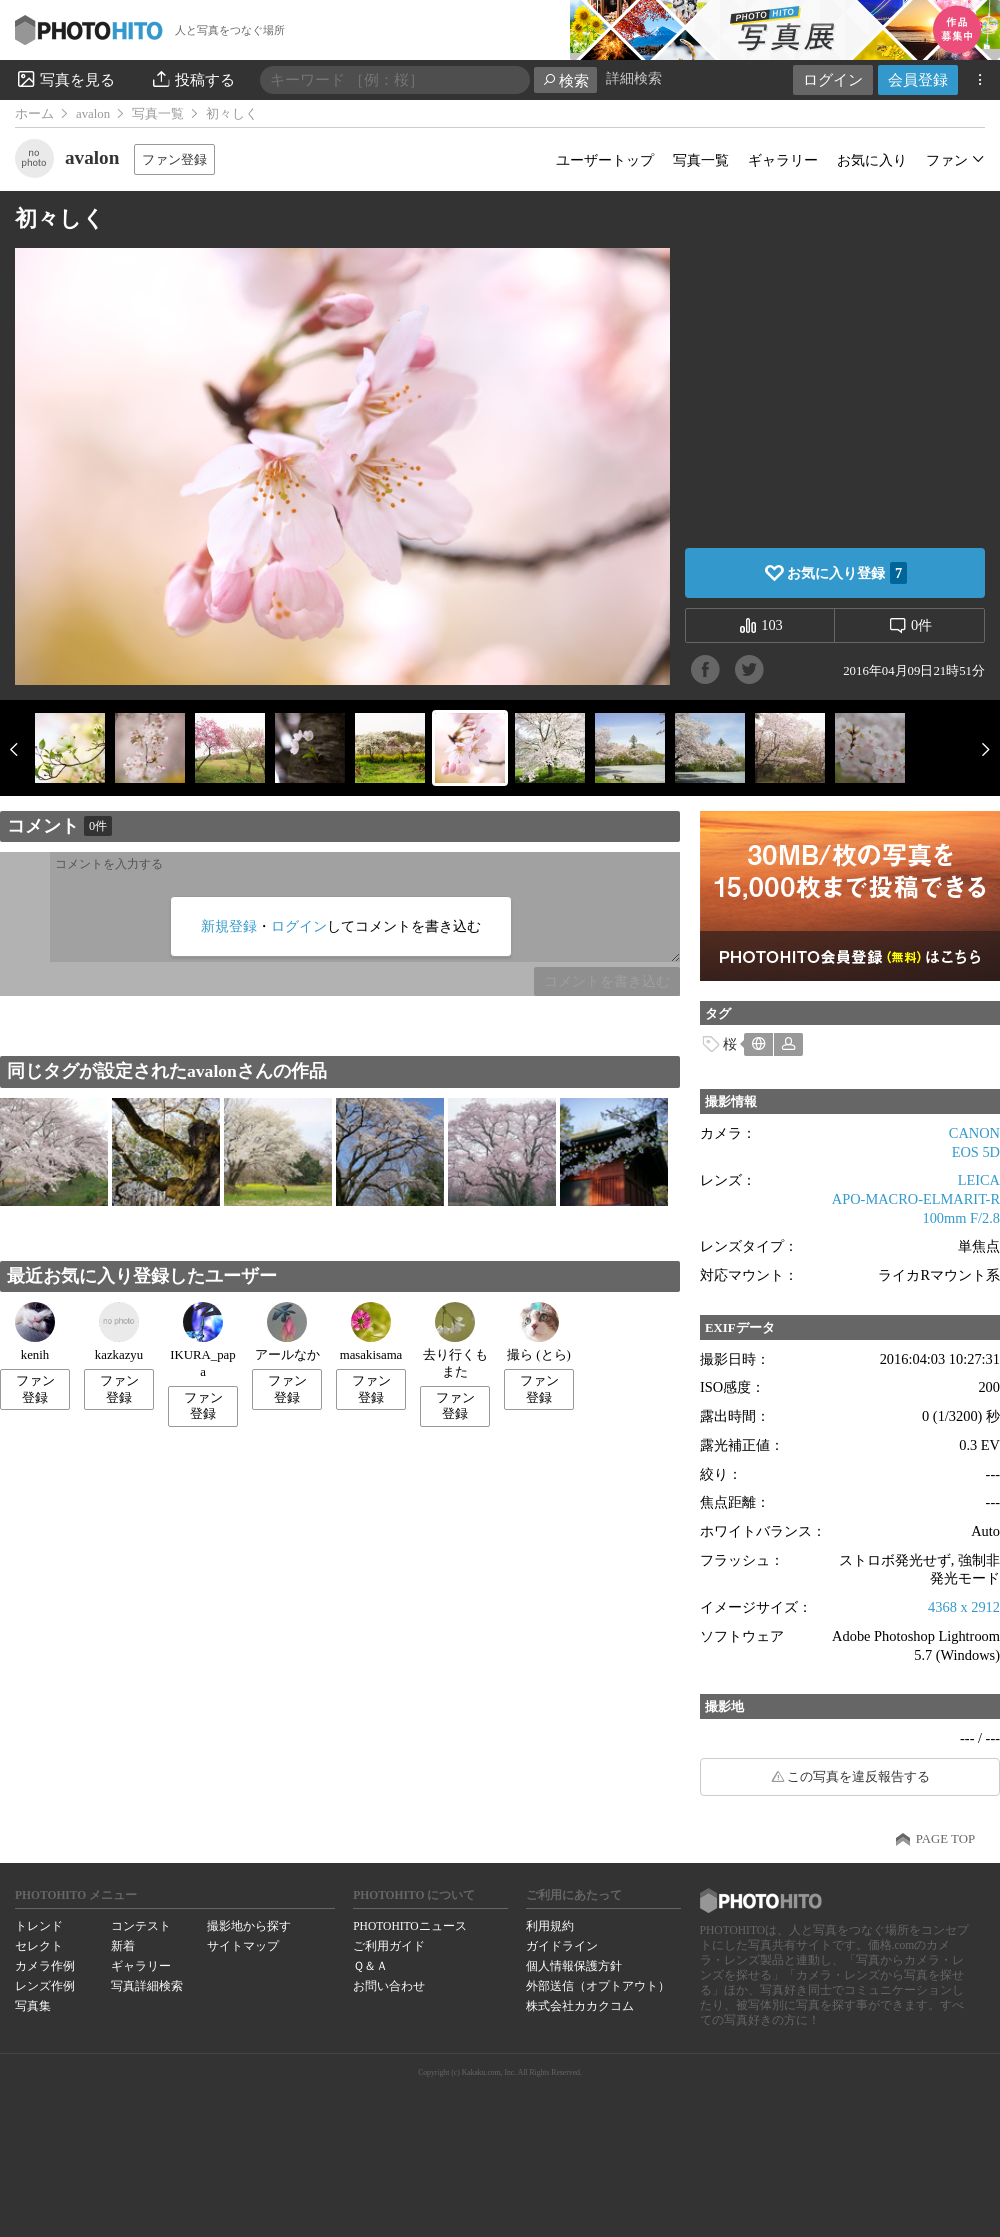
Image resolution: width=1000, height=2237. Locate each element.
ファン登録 (174, 159)
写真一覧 (158, 114)
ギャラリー (783, 160)
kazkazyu (119, 1332)
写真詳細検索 (147, 1986)
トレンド (39, 1926)
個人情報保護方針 (574, 1966)
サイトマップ (243, 1946)
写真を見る (65, 79)
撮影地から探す (249, 1926)
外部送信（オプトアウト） (598, 1986)
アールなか (287, 1332)
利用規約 (550, 1926)
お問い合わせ (389, 1986)
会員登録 (918, 79)
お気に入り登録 (847, 573)
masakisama (371, 1332)
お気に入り (872, 160)
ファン (947, 160)
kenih (35, 1332)
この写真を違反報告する (858, 1777)
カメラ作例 (45, 1966)
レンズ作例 (45, 1986)
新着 (123, 1946)
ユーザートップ (605, 160)
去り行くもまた (455, 1340)
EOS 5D (976, 1152)
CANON (974, 1133)
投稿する (192, 79)
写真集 (33, 2006)
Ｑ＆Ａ (370, 1966)
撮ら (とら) (539, 1332)
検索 (565, 80)
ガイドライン (562, 1946)
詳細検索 (634, 78)
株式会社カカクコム (580, 2006)
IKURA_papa (202, 1340)
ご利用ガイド (389, 1946)
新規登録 (229, 926)
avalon (93, 114)
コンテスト (141, 1926)
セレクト (39, 1946)
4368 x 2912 (964, 1607)
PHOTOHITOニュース (409, 1926)
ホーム (34, 114)
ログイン (833, 79)
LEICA (979, 1180)
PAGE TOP (945, 1839)
